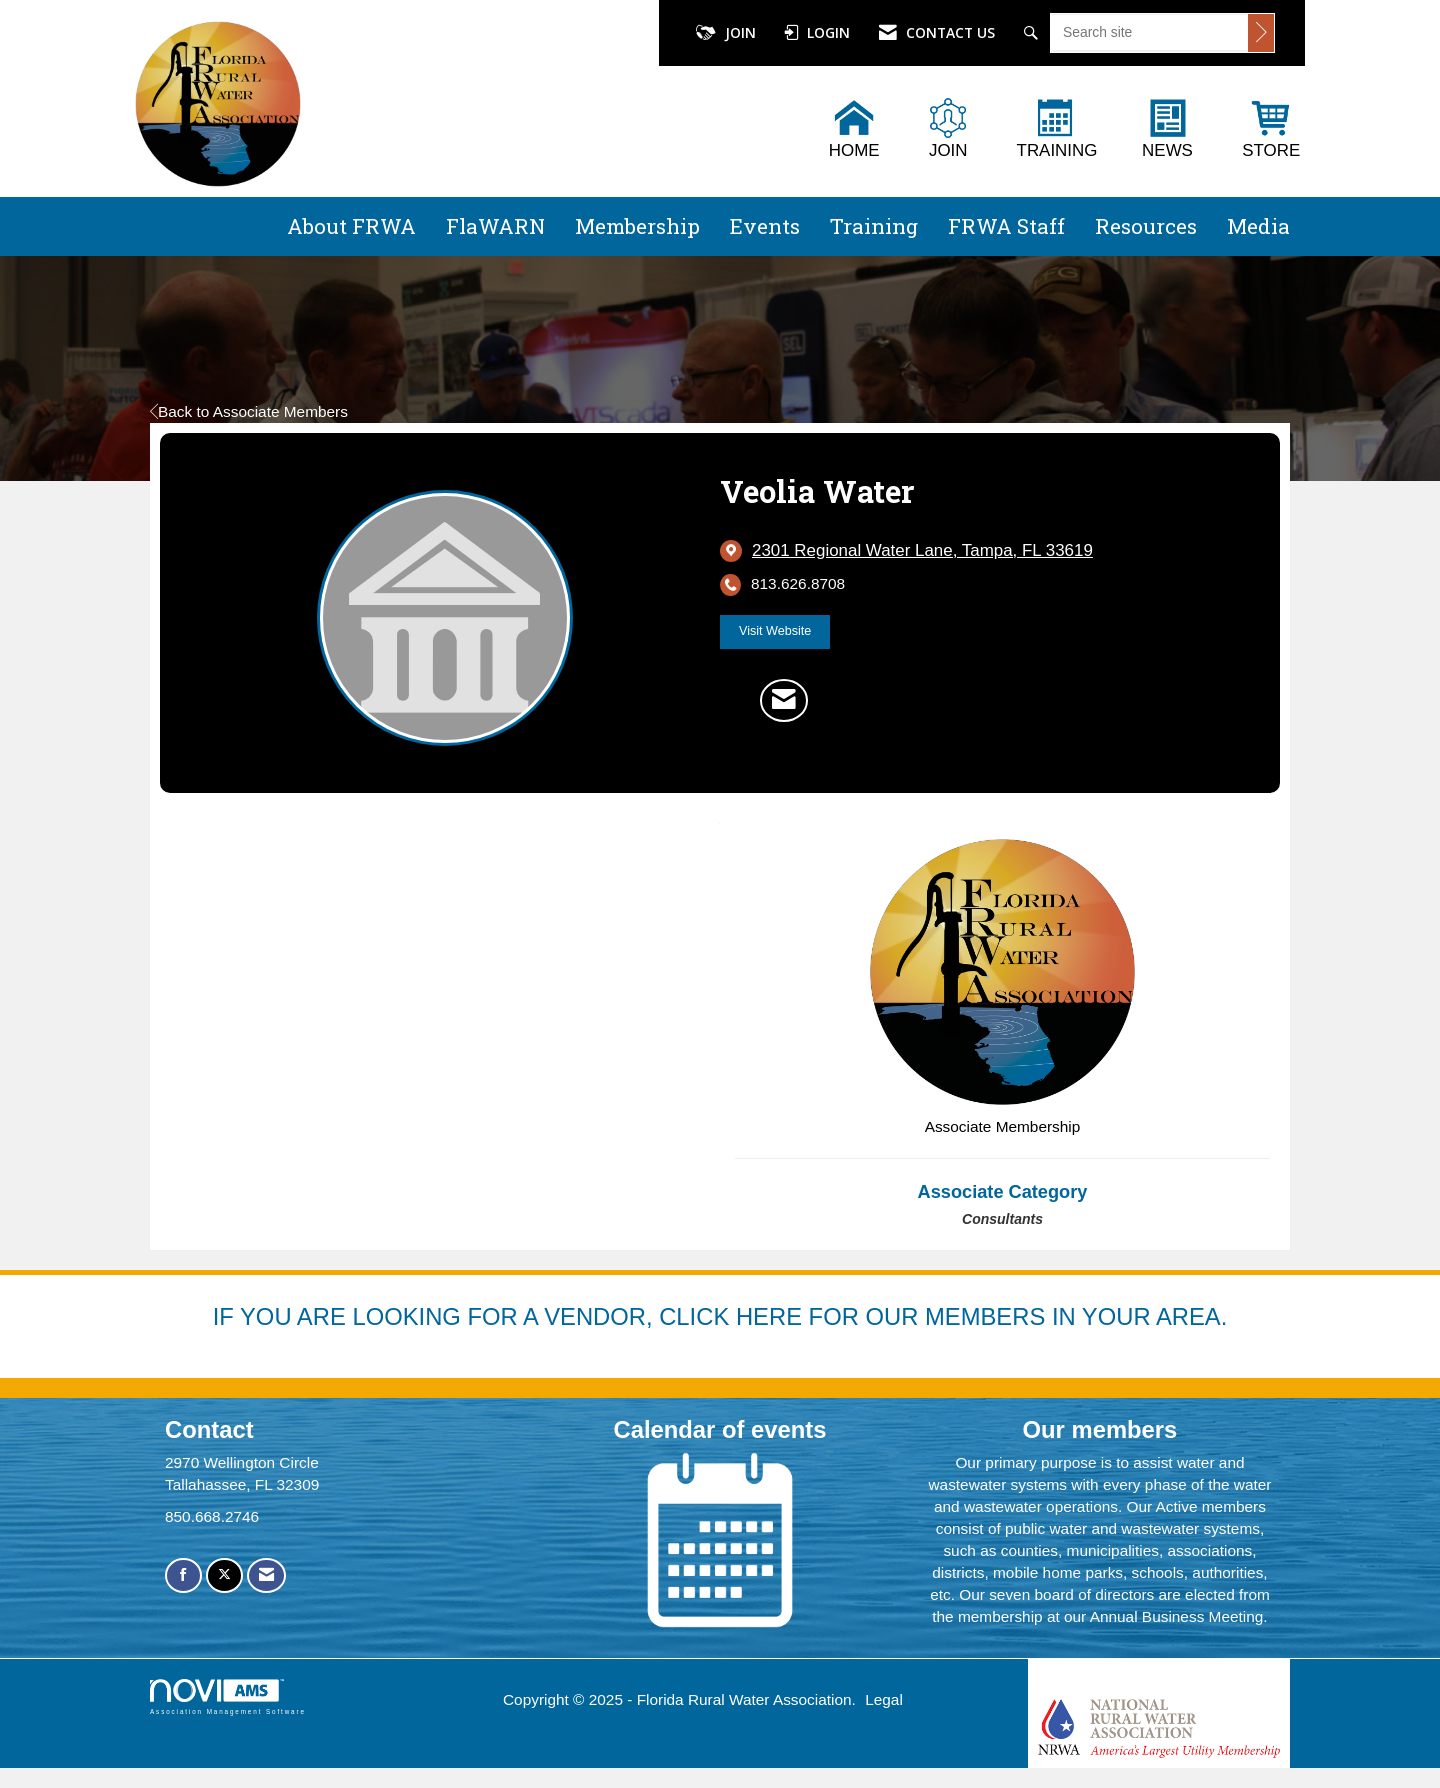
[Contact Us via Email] (266, 1575)
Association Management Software (228, 1696)
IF (226, 1316)
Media (1258, 226)
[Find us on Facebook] (183, 1575)
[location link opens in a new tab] (922, 551)
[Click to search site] (1261, 33)
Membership (637, 226)
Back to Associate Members (249, 411)
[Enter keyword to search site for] (1149, 32)
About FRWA (351, 226)
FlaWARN (495, 226)
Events (765, 226)
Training (874, 226)
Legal (884, 1699)
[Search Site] (1033, 33)
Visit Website (775, 631)
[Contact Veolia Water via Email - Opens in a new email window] (784, 700)
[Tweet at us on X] (224, 1575)
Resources (1146, 226)
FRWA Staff (1006, 226)
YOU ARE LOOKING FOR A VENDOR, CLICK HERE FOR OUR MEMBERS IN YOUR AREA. (733, 1316)
